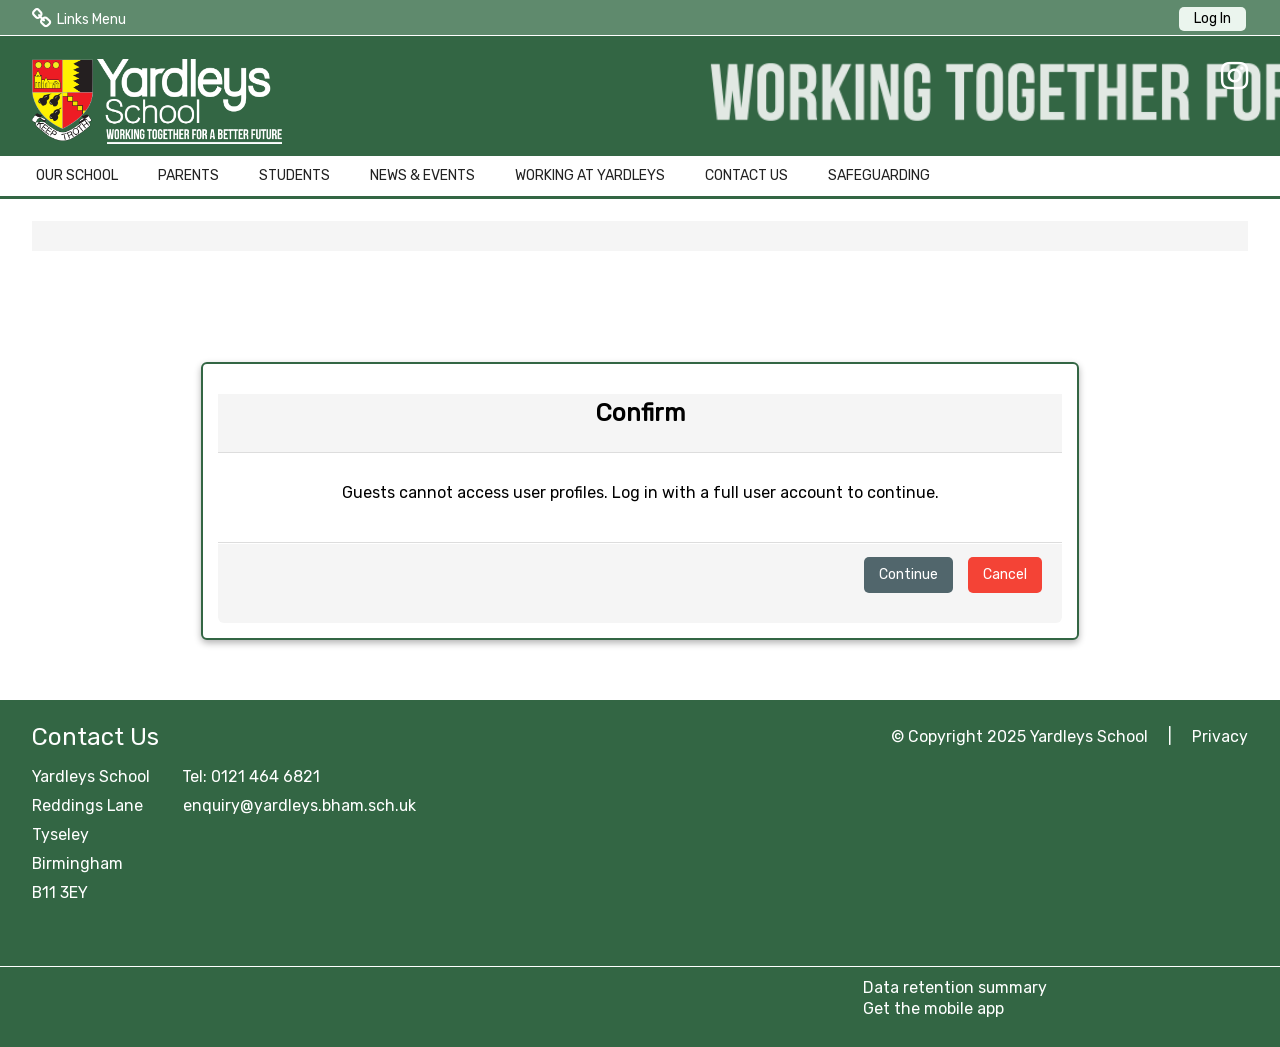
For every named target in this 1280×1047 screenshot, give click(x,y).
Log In (1212, 18)
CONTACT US (746, 175)
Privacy (1220, 736)
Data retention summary (955, 987)
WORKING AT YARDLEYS (590, 175)
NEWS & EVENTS (422, 175)
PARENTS (188, 175)
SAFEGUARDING (879, 175)
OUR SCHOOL (77, 175)
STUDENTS (294, 175)
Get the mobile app (933, 1008)
